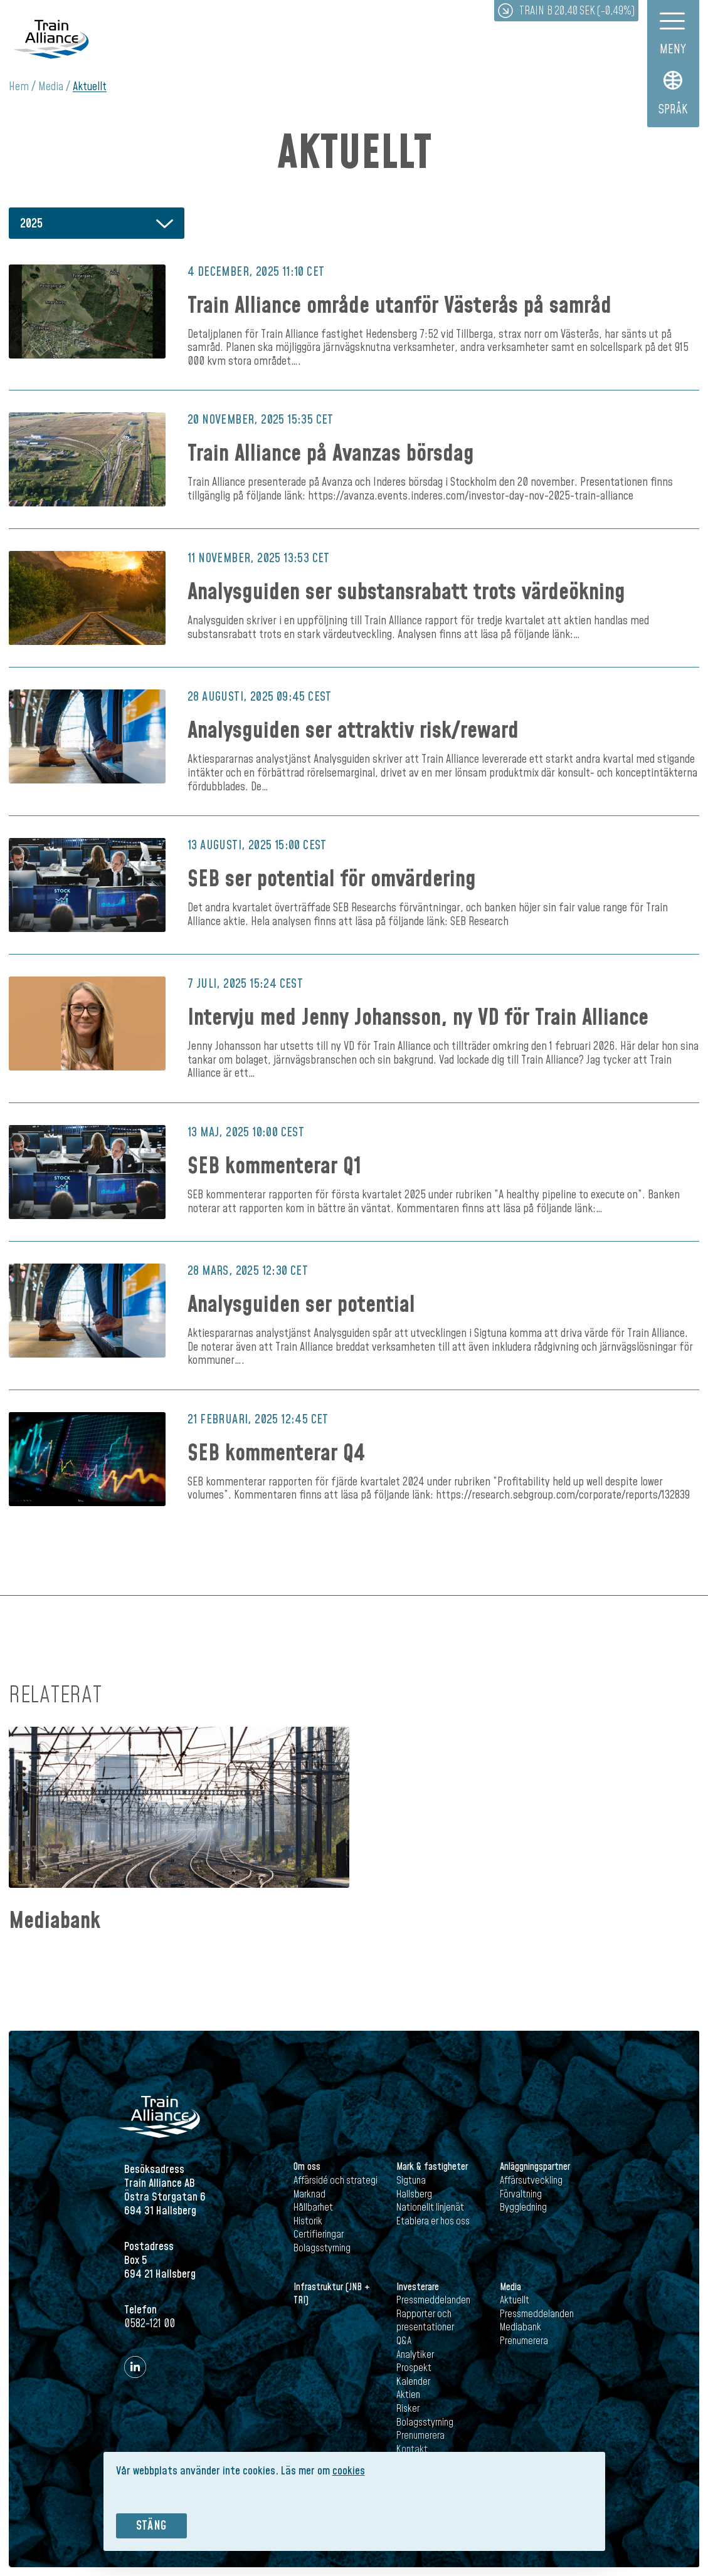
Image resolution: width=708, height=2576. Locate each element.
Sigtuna (411, 2180)
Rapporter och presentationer (425, 2321)
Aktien (408, 2395)
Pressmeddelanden (433, 2300)
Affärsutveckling (531, 2180)
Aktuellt (90, 87)
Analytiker (415, 2355)
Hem (19, 87)
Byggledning (523, 2207)
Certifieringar (318, 2234)
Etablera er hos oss (433, 2221)
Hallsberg (414, 2194)
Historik (307, 2221)
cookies (348, 2471)
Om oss (306, 2167)
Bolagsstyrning (322, 2248)
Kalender (413, 2382)
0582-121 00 (149, 2324)
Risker (408, 2409)
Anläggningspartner (535, 2167)
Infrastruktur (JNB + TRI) (331, 2294)
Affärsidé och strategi (335, 2180)
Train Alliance (51, 39)
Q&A (403, 2341)
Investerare (417, 2287)
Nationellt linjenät (430, 2207)
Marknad (309, 2194)
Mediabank (54, 1921)
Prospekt (413, 2368)
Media (50, 87)
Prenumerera (420, 2435)
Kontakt (412, 2449)
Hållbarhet (313, 2207)
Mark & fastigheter (432, 2167)
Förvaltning (521, 2194)
